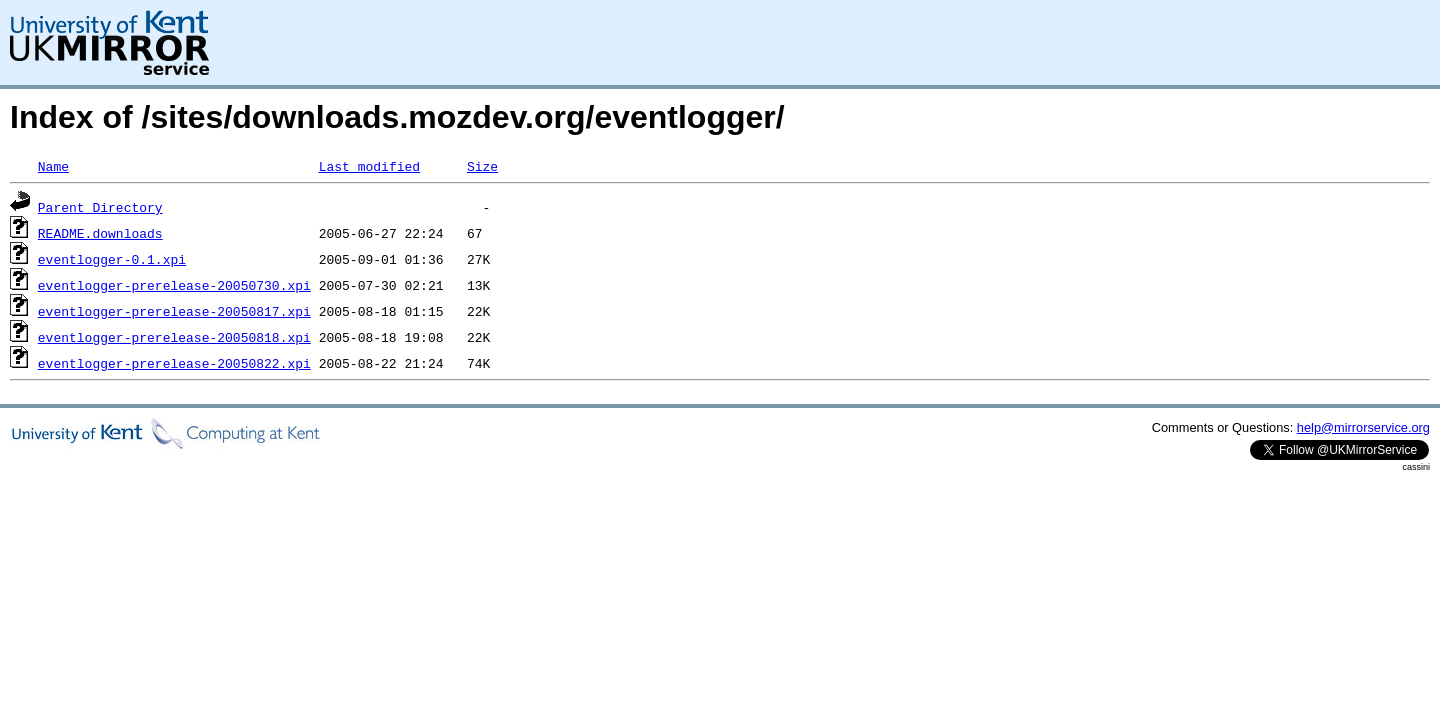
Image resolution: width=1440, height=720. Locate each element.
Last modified (369, 166)
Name (53, 166)
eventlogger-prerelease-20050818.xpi (174, 337)
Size (482, 166)
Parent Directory (100, 207)
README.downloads (100, 233)
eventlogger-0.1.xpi (112, 259)
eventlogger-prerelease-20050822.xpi (174, 363)
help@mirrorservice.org (1363, 427)
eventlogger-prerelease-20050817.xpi (174, 311)
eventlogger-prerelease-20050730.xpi (174, 285)
